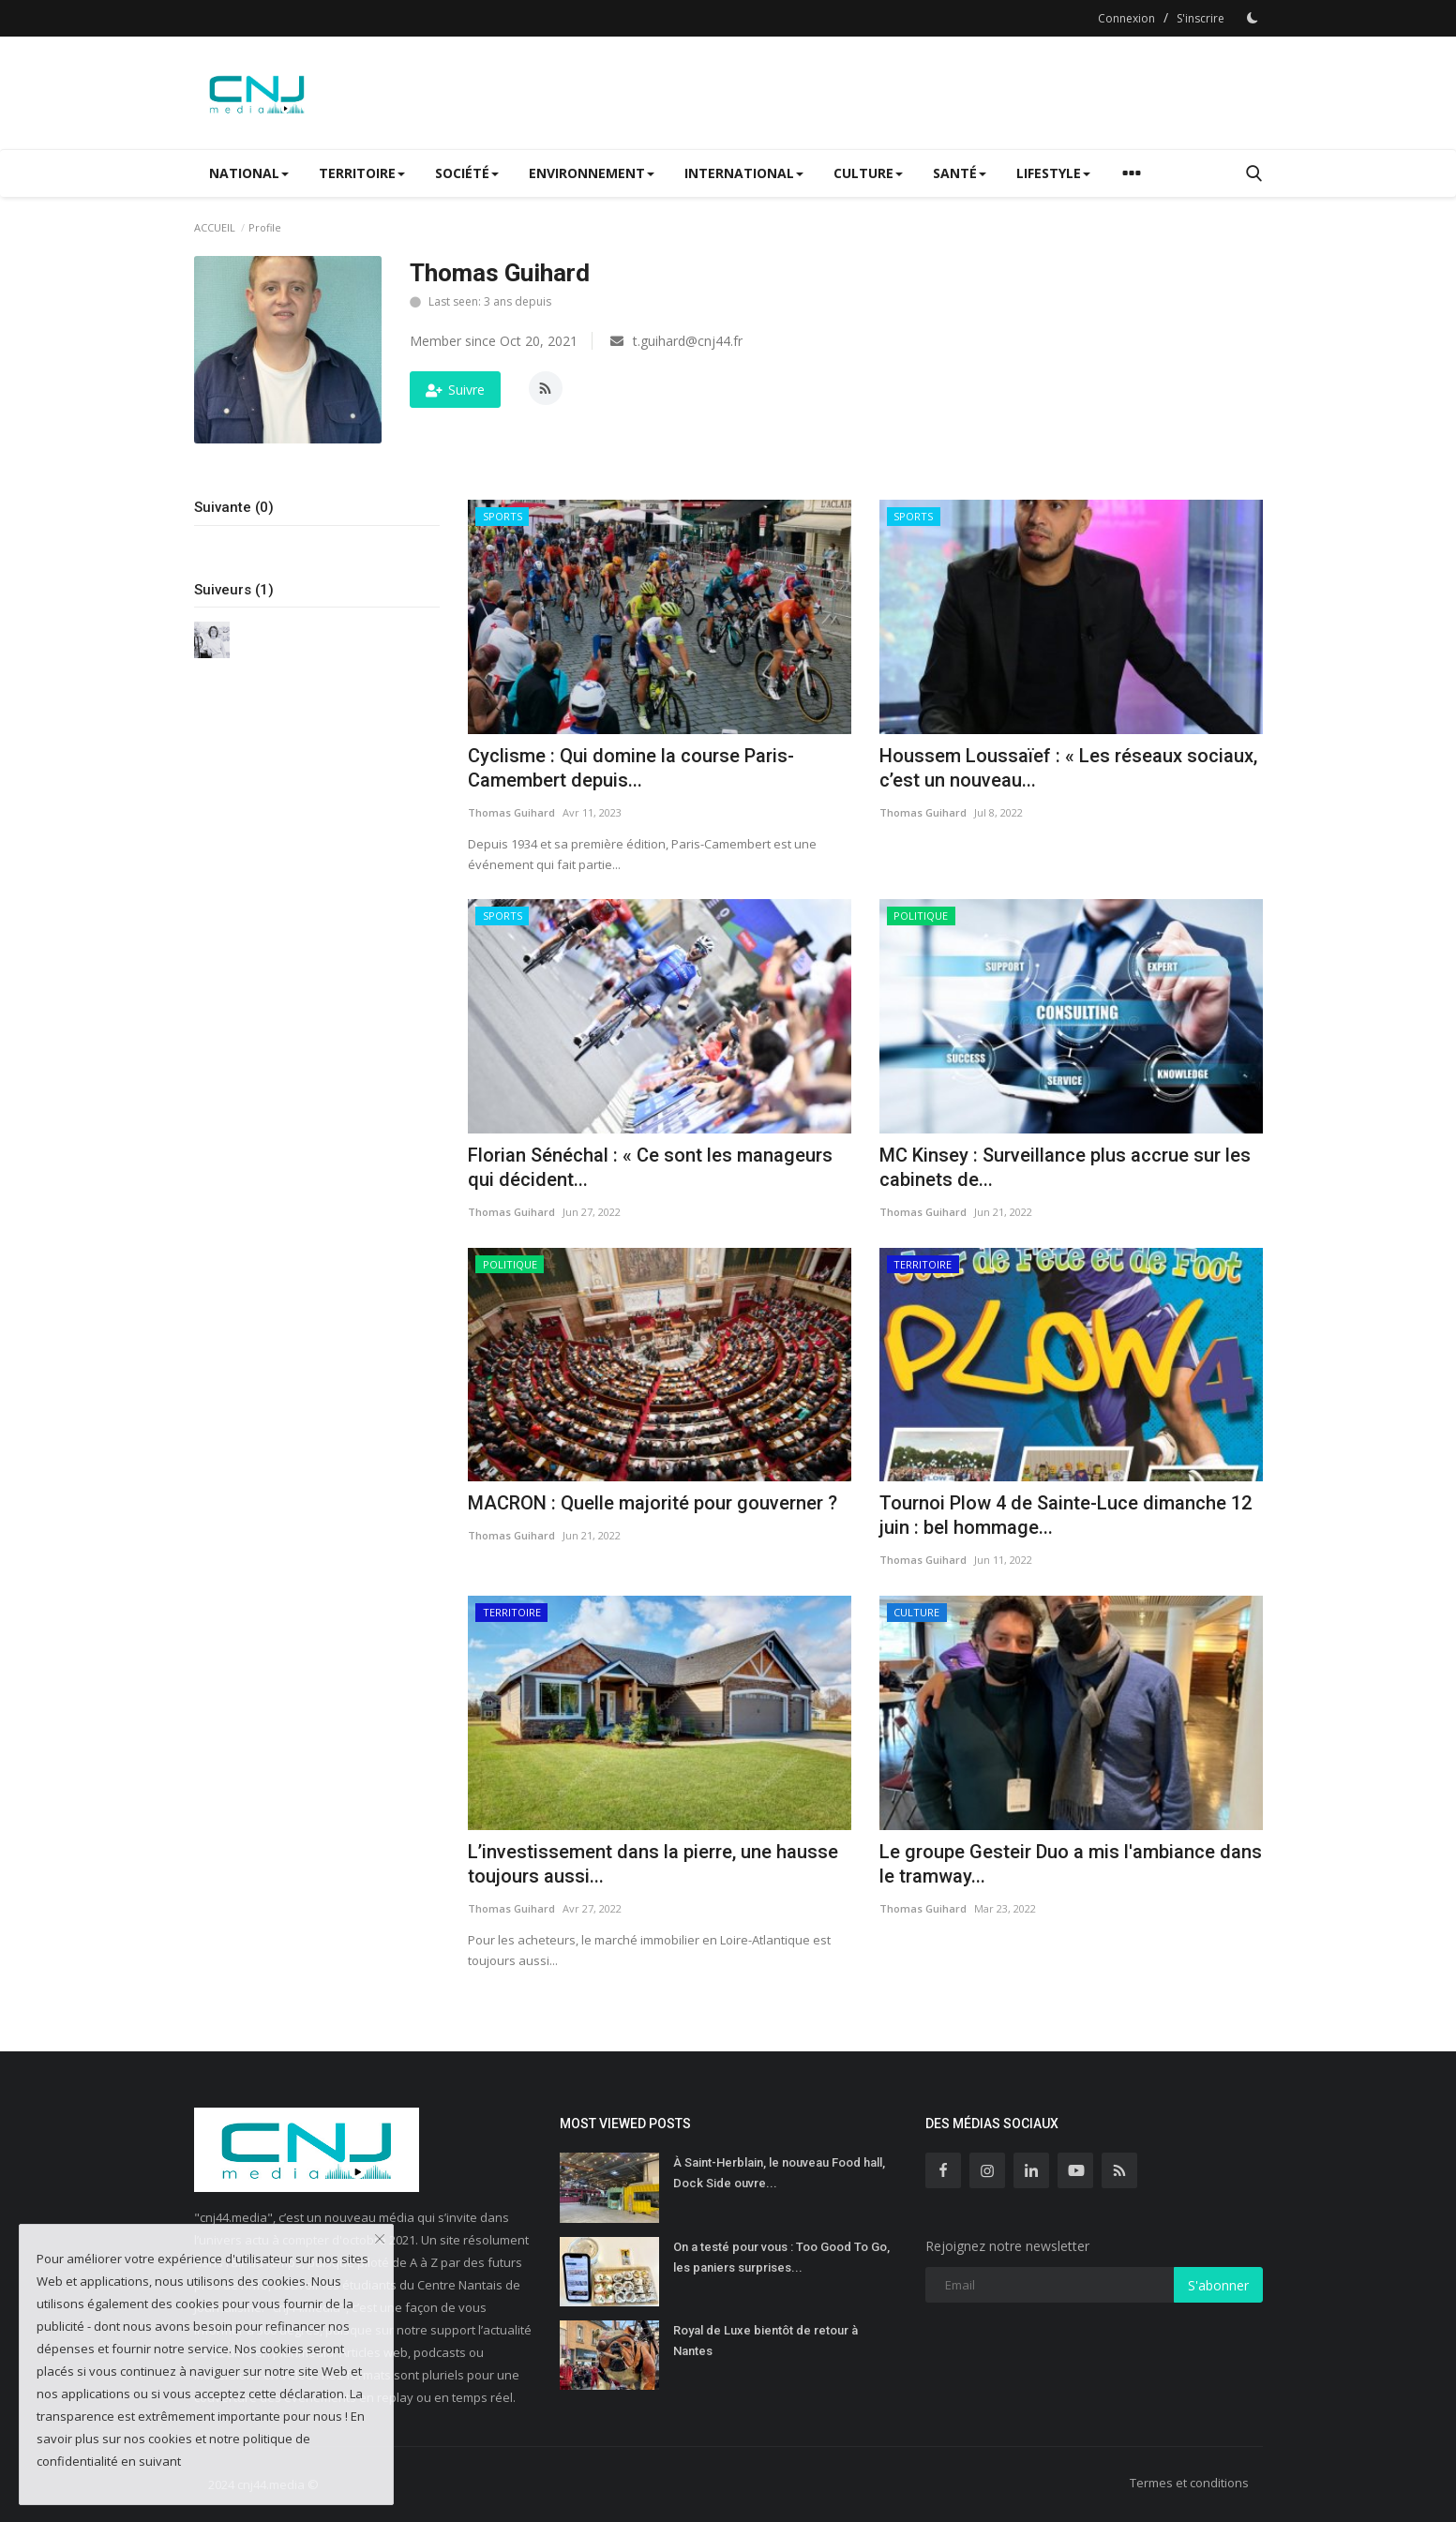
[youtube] (1075, 2170)
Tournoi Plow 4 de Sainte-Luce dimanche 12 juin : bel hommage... (1065, 1515)
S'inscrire (1200, 18)
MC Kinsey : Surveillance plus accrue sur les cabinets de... (1065, 1167)
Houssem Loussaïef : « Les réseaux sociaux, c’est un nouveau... (1068, 767)
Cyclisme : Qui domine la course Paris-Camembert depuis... (631, 767)
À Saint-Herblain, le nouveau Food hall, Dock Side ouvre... (779, 2172)
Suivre (455, 389)
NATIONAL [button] (249, 173)
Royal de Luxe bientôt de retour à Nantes (765, 2340)
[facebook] (943, 2170)
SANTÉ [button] (959, 173)
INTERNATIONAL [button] (743, 173)
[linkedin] (1031, 2170)
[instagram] (987, 2170)
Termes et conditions (1189, 2482)
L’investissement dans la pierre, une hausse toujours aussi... (653, 1863)
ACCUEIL (214, 227)
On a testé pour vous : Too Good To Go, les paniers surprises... (781, 2257)
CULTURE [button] (868, 173)
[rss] (1119, 2170)
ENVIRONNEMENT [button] (591, 173)
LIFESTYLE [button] (1053, 173)
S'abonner (1218, 2285)
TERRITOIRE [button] (362, 173)
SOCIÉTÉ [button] (467, 173)
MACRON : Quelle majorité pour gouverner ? (652, 1503)
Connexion (1126, 18)
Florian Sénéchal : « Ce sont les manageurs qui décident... (650, 1167)
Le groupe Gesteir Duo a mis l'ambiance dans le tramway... (1070, 1863)
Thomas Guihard (511, 812)
